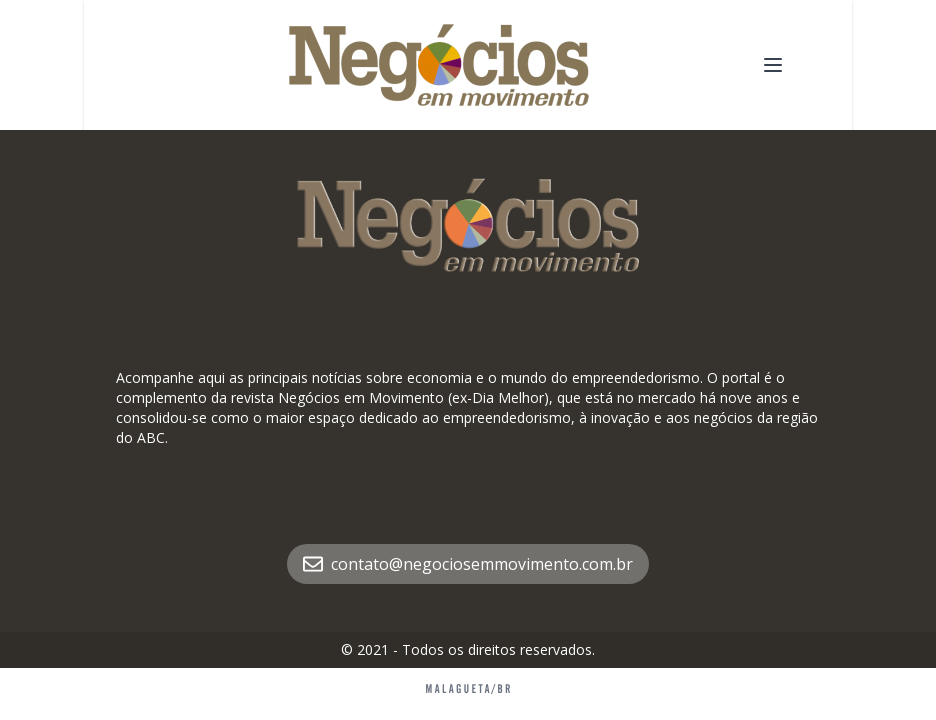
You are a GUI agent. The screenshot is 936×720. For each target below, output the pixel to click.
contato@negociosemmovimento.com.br (468, 564)
